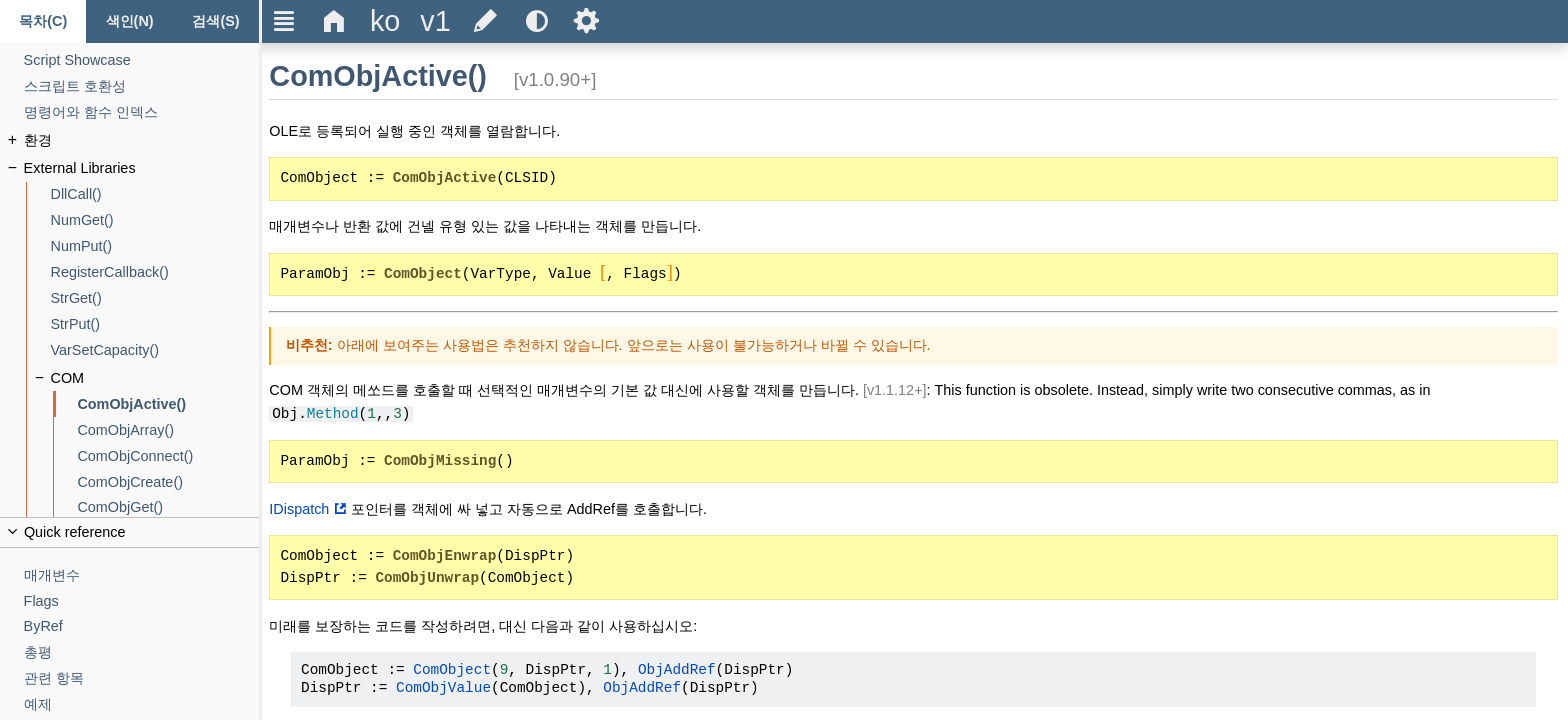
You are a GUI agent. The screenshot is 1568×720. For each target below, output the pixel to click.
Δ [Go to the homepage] (334, 21)
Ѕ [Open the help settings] (586, 21)
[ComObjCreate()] (168, 482)
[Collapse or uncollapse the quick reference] (129, 532)
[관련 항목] (142, 678)
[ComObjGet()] (168, 507)
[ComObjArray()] (168, 430)
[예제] (142, 704)
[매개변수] (142, 575)
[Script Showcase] (142, 60)
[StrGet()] (155, 298)
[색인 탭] (129, 21)
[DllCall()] (155, 194)
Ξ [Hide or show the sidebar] (284, 21)
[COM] (155, 378)
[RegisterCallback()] (155, 272)
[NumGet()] (155, 220)
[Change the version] (435, 21)
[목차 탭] (43, 21)
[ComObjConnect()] (168, 456)
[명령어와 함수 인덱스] (142, 112)
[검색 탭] (216, 21)
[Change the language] (385, 21)
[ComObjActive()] (168, 404)
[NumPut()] (155, 246)
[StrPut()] (155, 324)
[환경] (142, 140)
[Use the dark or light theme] (536, 21)
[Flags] (142, 601)
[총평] (142, 652)
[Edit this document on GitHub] (486, 21)
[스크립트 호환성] (142, 86)
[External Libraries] (142, 168)
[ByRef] (142, 626)
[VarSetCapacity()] (155, 350)
